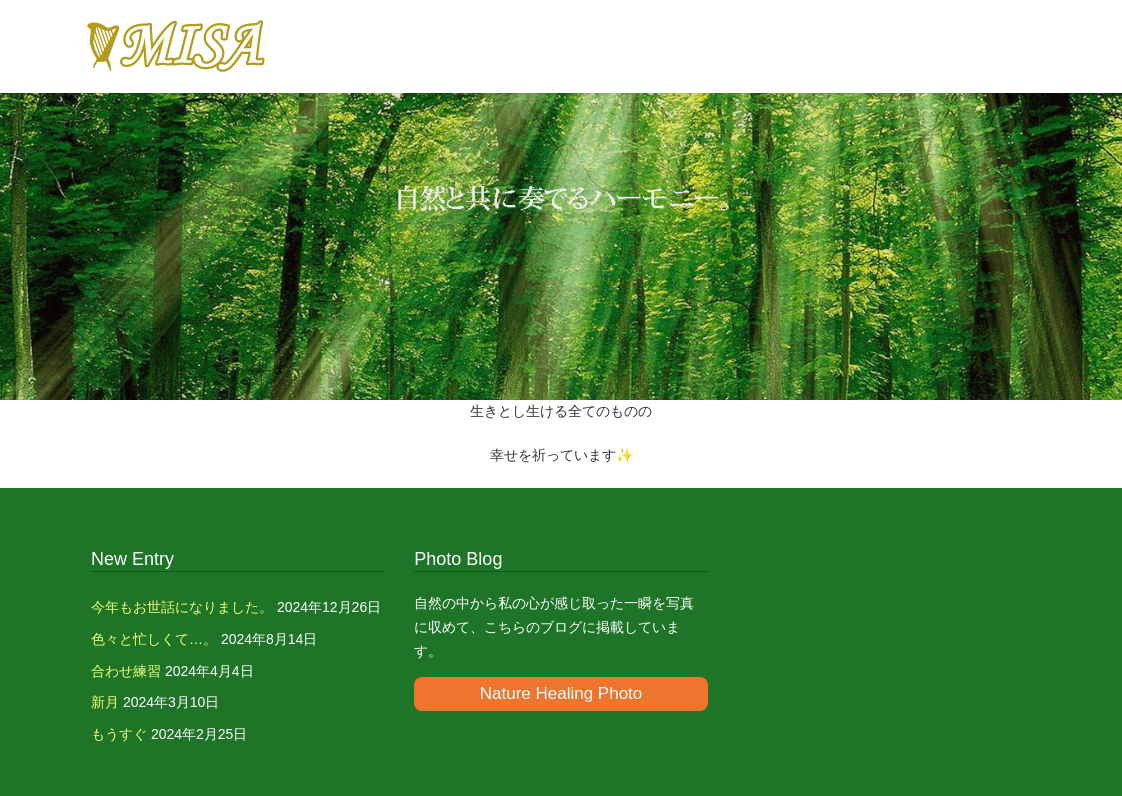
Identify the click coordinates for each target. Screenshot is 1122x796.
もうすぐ (119, 734)
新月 (105, 702)
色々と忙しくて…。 (154, 639)
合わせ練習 (126, 671)
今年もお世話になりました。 (182, 607)
